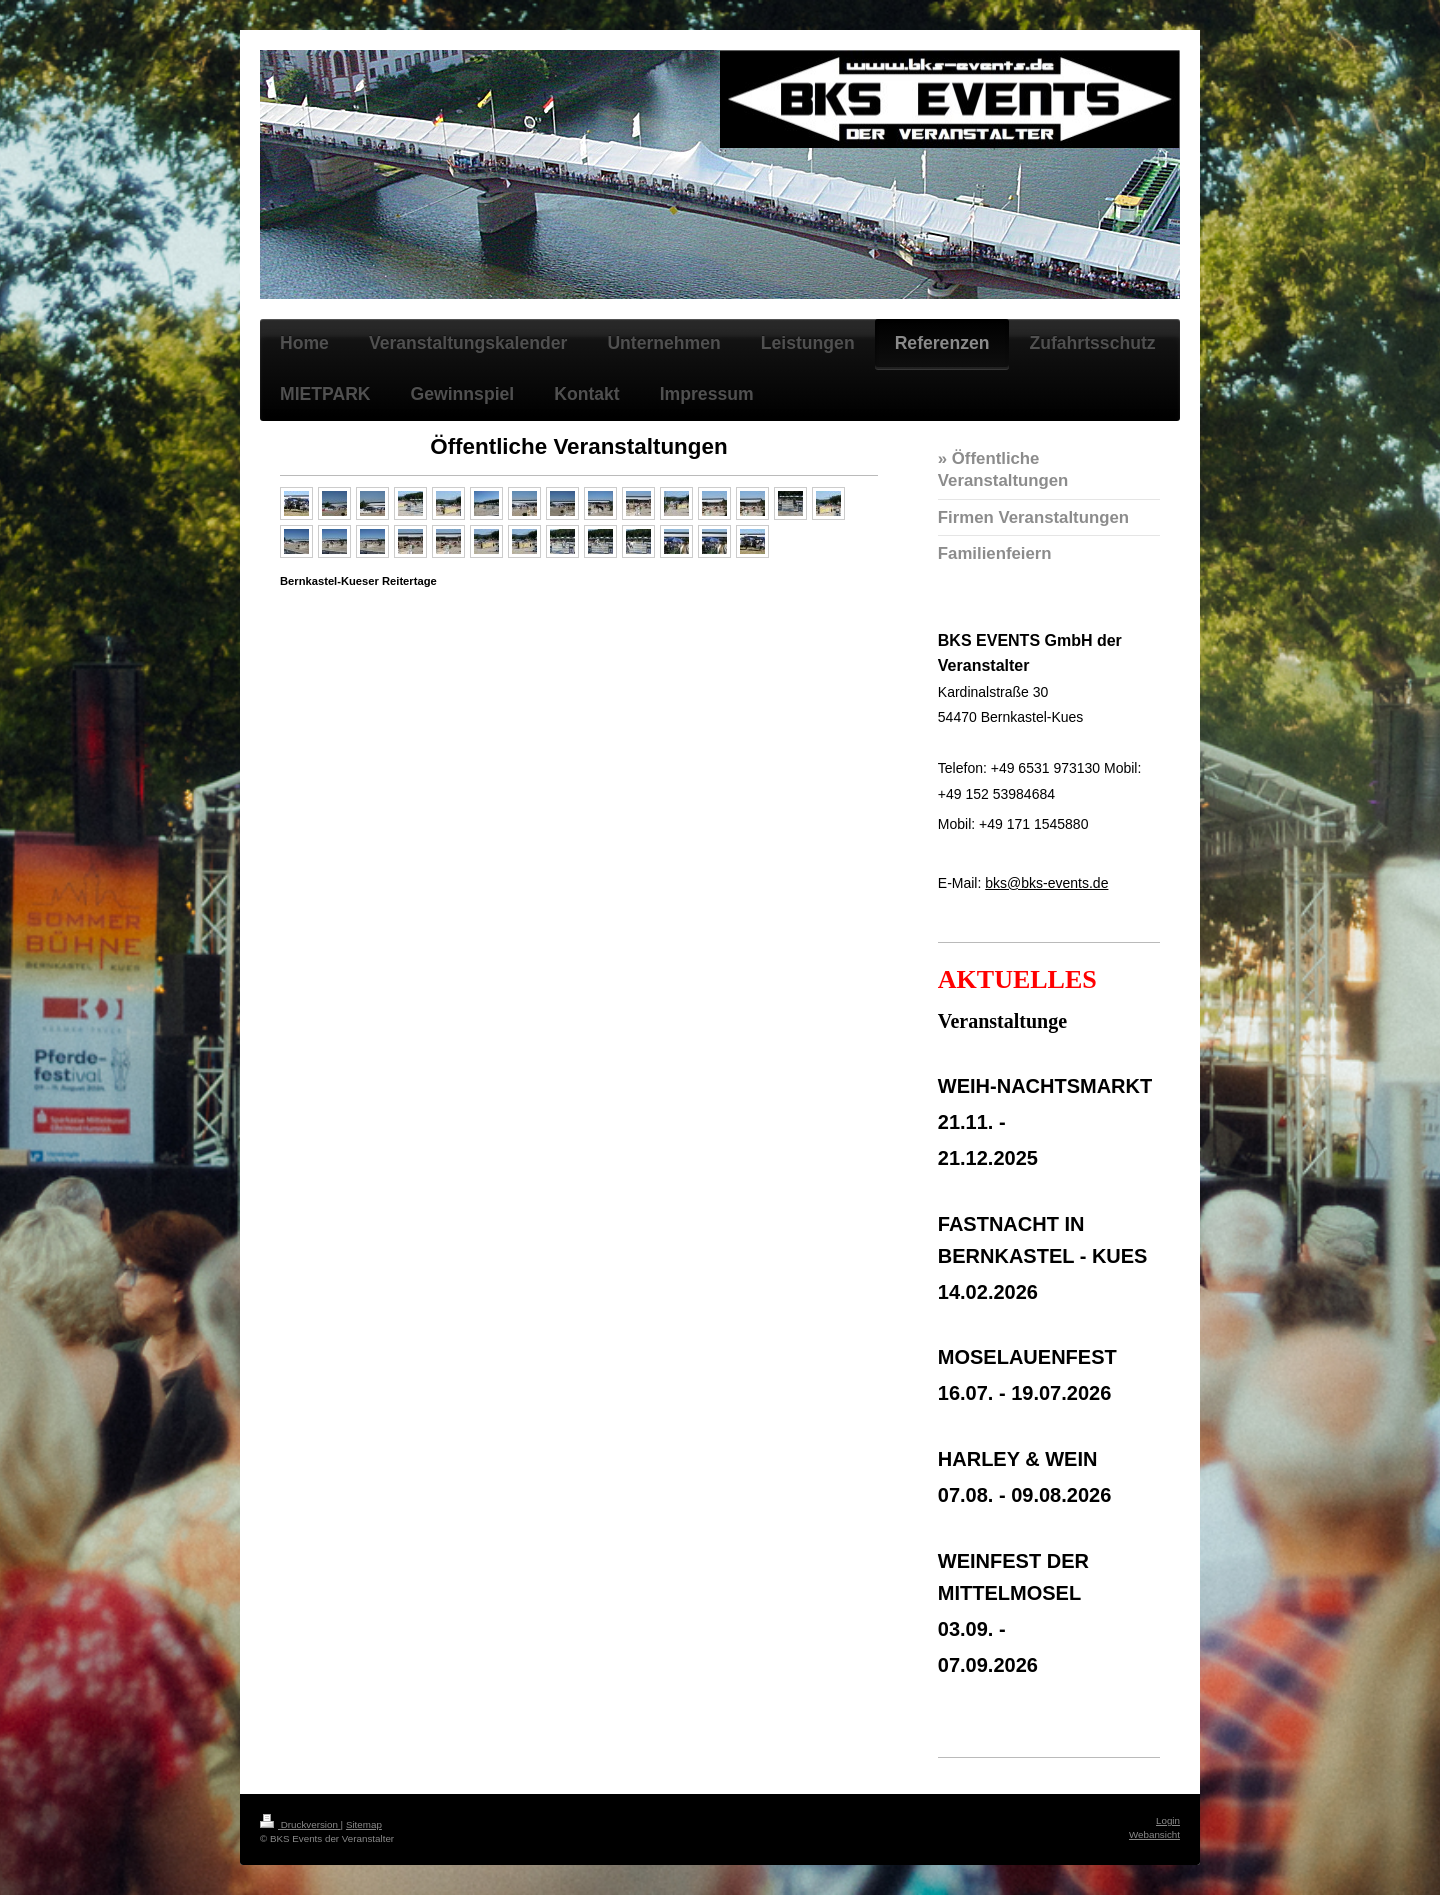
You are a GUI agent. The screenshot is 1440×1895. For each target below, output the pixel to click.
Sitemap (364, 1824)
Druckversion (300, 1824)
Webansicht (1154, 1834)
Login (1168, 1820)
